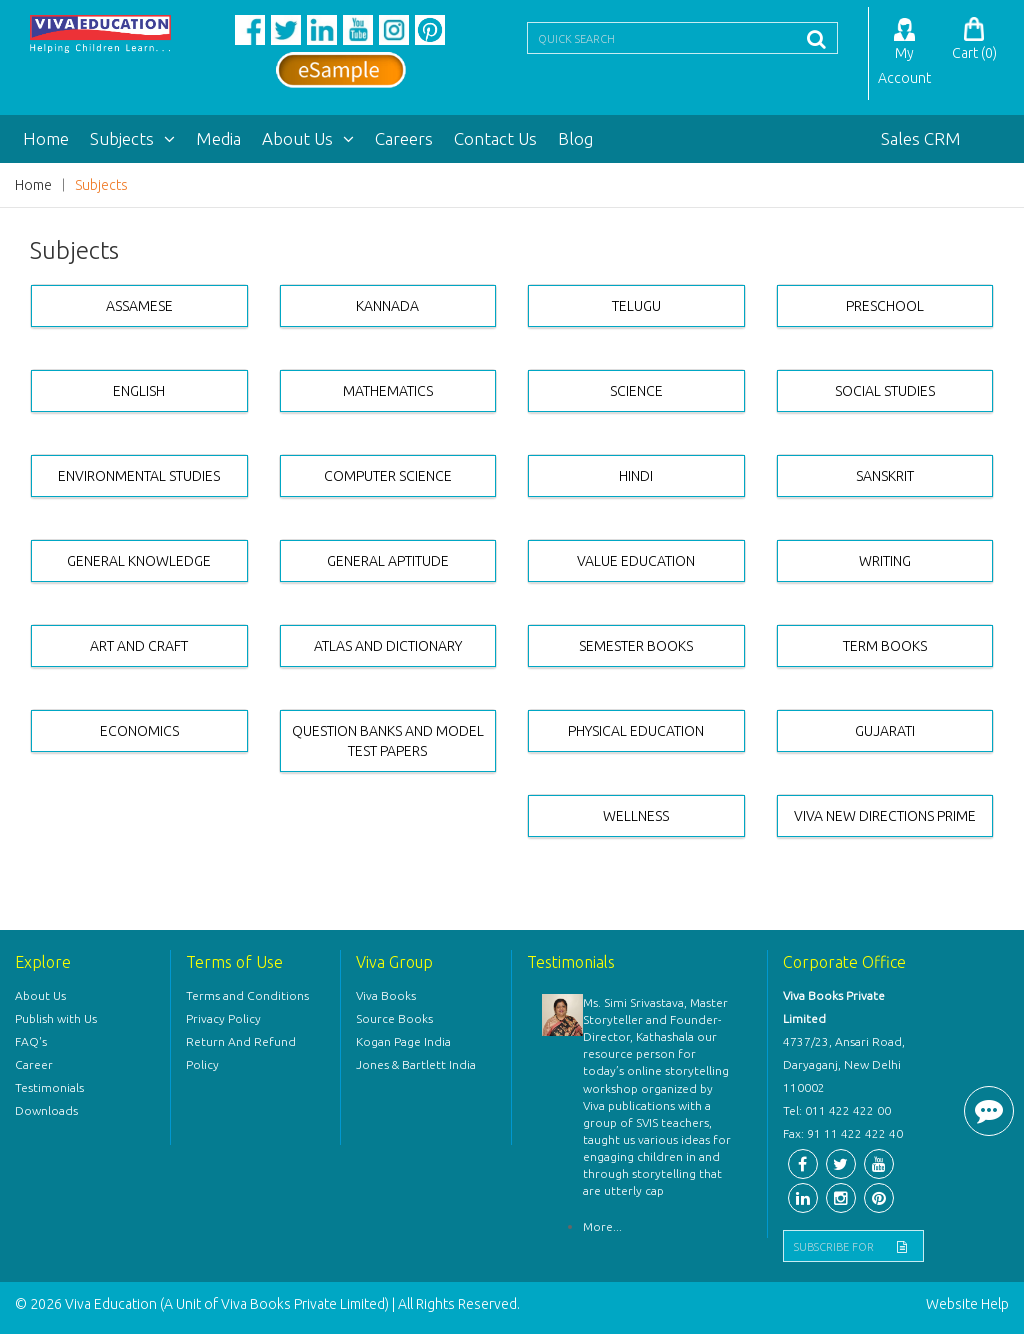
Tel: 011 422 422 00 (837, 1112)
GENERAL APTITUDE (388, 563)
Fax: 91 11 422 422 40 (843, 1135)
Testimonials (49, 1089)
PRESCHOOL (885, 308)
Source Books (394, 1020)
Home (46, 140)
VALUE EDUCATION (636, 563)
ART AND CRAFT (139, 648)
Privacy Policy (223, 1020)
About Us (308, 140)
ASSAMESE (139, 308)
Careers (404, 140)
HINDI (636, 478)
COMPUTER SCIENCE (388, 478)
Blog (575, 140)
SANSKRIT (885, 478)
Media (218, 140)
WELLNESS (636, 818)
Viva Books (386, 997)
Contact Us (495, 140)
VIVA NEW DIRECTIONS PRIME (885, 818)
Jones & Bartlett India (416, 1066)
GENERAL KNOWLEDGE (139, 563)
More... (602, 1228)
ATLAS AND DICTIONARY (388, 648)
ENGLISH (139, 393)
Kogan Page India (403, 1043)
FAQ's (31, 1043)
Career (34, 1066)
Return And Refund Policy (241, 1055)
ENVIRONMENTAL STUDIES (139, 478)
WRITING (885, 563)
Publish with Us (56, 1020)
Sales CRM (921, 140)
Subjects (132, 140)
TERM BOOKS (885, 648)
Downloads (46, 1112)
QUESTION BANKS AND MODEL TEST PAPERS (388, 743)
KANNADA (387, 308)
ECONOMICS (139, 733)
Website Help (967, 1306)
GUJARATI (885, 733)
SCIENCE (636, 393)
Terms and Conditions (247, 997)
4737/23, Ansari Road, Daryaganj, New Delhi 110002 (844, 1066)
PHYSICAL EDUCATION (636, 733)
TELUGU (636, 308)
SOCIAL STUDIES (885, 393)
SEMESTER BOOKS (636, 648)
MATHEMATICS (388, 393)
